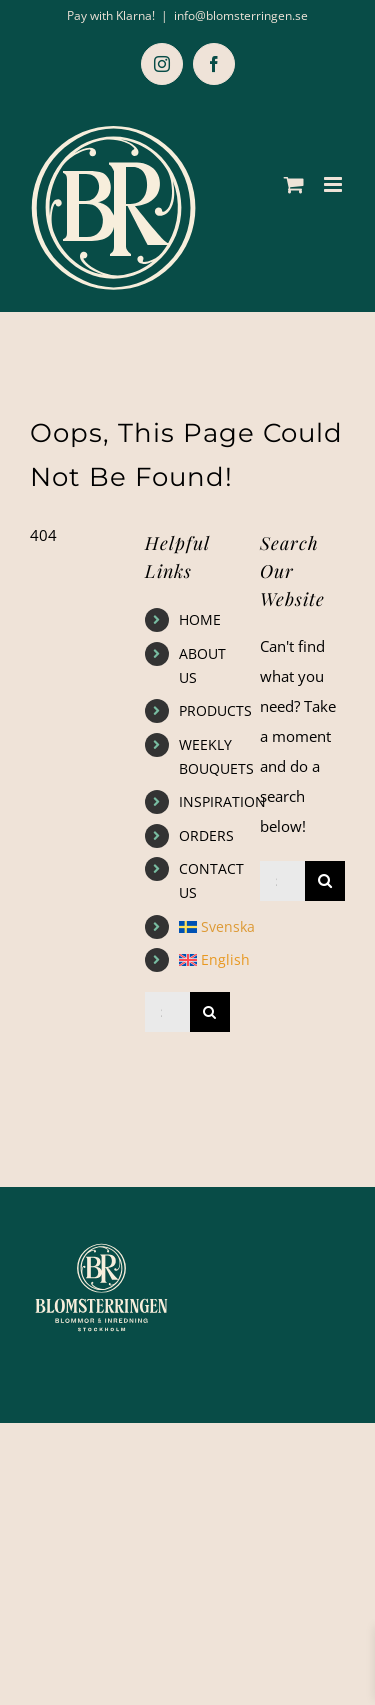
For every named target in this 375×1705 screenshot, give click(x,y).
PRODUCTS (215, 710)
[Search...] (167, 1012)
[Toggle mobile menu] (334, 184)
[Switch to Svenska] (204, 927)
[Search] (210, 1012)
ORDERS (206, 835)
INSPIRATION (222, 801)
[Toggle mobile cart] (294, 184)
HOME (200, 619)
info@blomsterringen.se (241, 15)
